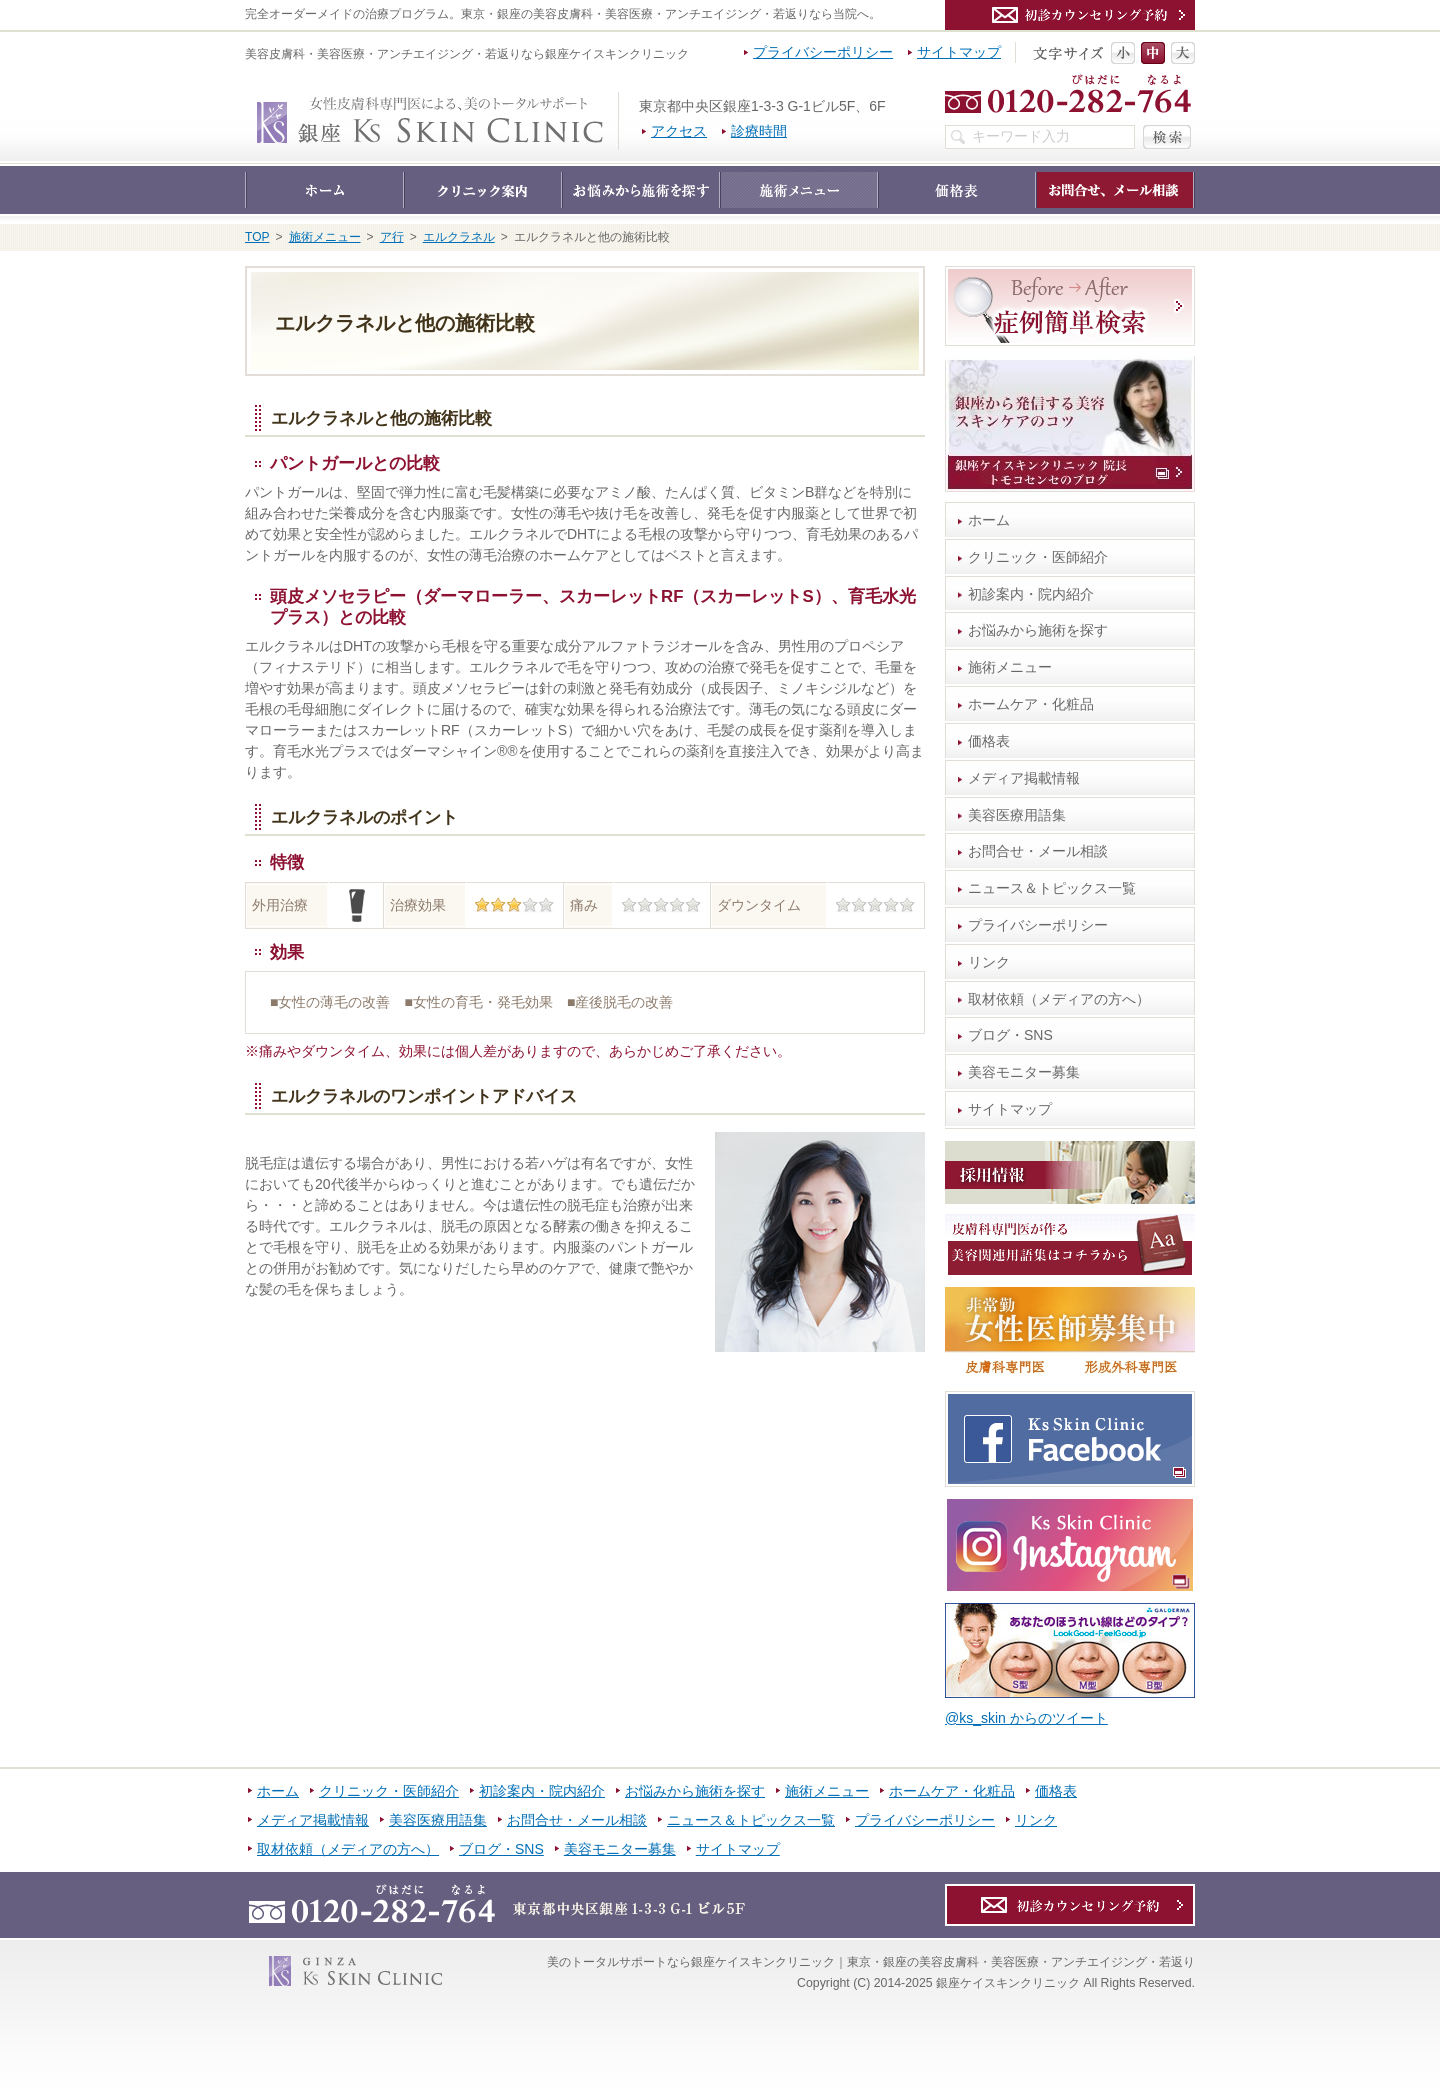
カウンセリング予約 (1070, 15)
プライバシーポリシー (1038, 925)
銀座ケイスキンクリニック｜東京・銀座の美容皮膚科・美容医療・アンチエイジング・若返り (618, 102)
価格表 (989, 741)
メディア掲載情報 (1024, 778)
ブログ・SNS (1010, 1035)
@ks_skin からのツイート (1026, 1718)
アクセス (679, 131)
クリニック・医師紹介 (1038, 557)
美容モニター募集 (1024, 1072)
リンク (989, 962)
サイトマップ (1010, 1109)
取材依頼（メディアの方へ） (1059, 999)
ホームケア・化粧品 (1031, 704)
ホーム (989, 520)
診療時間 (759, 131)
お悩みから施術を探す (1038, 630)
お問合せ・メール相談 (1038, 851)
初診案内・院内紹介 (1031, 594)
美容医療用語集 (1017, 815)
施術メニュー (1010, 667)
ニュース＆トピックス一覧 (1052, 888)
